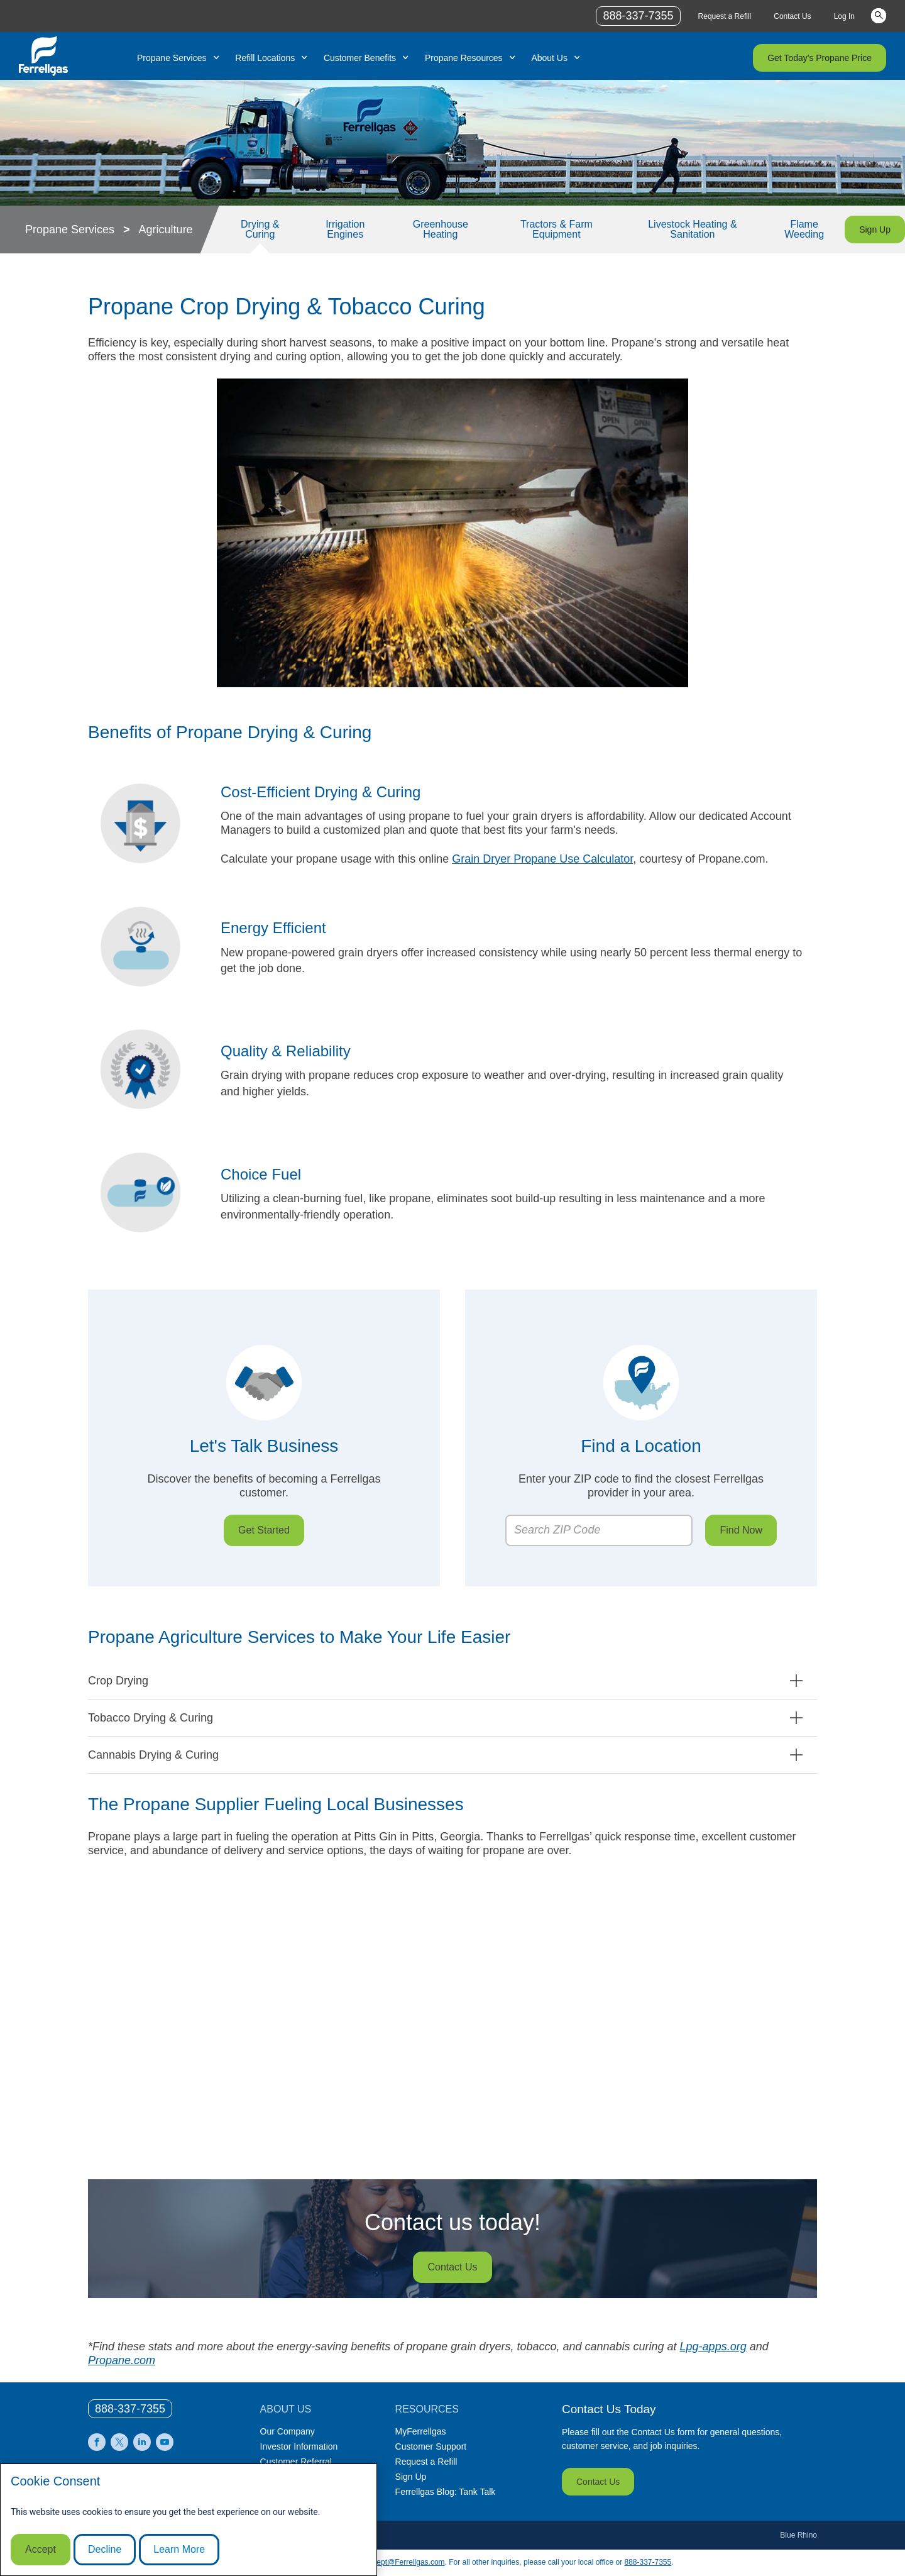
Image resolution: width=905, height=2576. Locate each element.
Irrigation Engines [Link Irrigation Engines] (345, 229)
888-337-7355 (647, 2562)
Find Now (741, 1530)
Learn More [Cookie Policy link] (179, 2549)
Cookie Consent (55, 2481)
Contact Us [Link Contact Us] (792, 16)
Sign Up (411, 2477)
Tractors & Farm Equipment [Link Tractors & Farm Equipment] (556, 229)
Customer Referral (296, 2462)
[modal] (188, 2519)
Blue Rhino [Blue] (798, 2535)
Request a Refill (426, 2462)
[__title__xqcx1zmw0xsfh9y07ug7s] (43, 56)
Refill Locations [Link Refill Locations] (265, 58)
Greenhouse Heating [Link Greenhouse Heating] (440, 229)
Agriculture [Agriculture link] (166, 229)
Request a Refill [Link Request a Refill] (725, 16)
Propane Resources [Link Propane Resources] (464, 58)
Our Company (287, 2431)
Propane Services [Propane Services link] (69, 229)
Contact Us (598, 2482)
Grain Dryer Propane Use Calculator (542, 859)
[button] (452, 1680)
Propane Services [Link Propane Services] (172, 58)
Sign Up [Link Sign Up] (875, 229)
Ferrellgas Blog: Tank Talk (445, 2492)
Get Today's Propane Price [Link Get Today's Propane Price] (819, 58)
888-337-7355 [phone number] (638, 15)
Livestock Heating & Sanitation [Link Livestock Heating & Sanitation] (692, 229)
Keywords (878, 15)
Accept (40, 2549)
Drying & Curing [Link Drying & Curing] (260, 229)
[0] (130, 2408)
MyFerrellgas (420, 2431)
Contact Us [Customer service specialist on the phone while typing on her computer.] (452, 2267)
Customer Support (431, 2446)
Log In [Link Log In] (844, 16)
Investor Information (299, 2446)
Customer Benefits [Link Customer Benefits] (360, 58)
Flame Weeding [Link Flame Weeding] (804, 229)
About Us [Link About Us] (549, 58)
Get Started (264, 1530)
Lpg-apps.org (713, 2346)
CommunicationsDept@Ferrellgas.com (379, 2562)
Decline (104, 2549)
